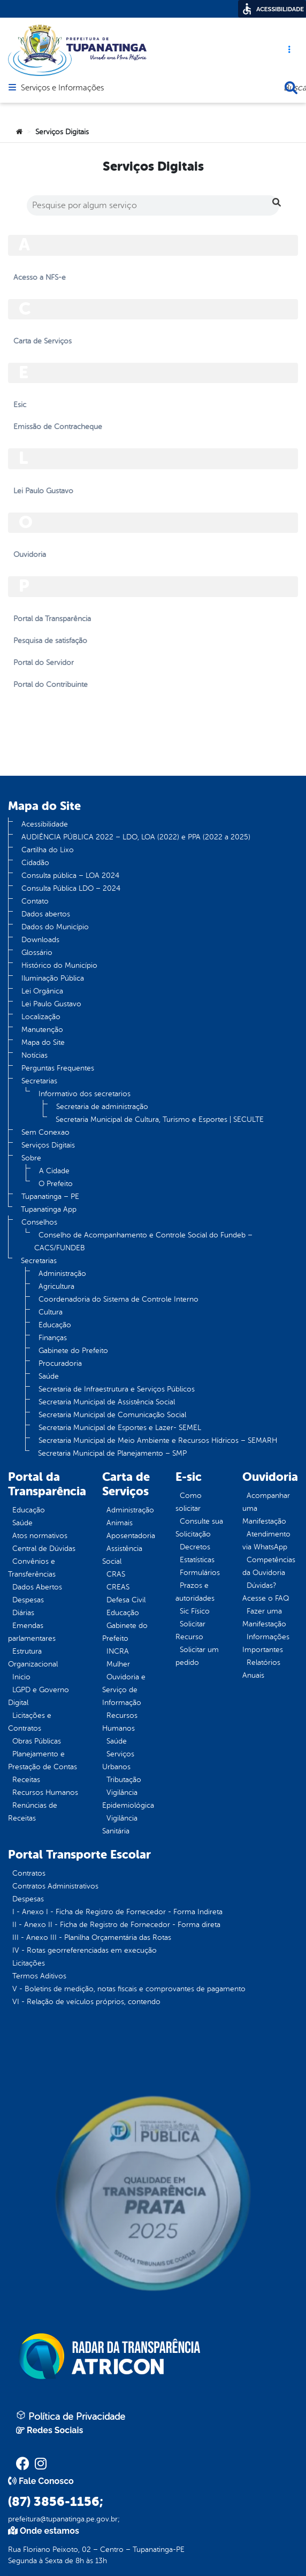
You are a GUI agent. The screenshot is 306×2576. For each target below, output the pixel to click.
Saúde (49, 1376)
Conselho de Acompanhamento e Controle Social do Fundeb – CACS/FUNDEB (143, 1241)
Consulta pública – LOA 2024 (70, 876)
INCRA (117, 1651)
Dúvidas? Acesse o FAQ (265, 1591)
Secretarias (39, 1081)
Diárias (23, 1613)
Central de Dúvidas (43, 1549)
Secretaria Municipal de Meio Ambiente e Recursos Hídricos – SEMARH (158, 1440)
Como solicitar (188, 1502)
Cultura (51, 1312)
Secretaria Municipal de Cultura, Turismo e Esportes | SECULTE (160, 1119)
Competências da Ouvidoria (268, 1566)
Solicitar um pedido (197, 1656)
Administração (62, 1274)
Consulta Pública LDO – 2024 (70, 888)
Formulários (200, 1573)
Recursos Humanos (45, 1792)
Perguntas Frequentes (57, 1068)
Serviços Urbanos (118, 1760)
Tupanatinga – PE (50, 1197)
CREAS (117, 1587)
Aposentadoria (130, 1536)
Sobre (31, 1158)
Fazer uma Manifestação (264, 1617)
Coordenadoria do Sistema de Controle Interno (118, 1299)
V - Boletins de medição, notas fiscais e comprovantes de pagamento (129, 1989)
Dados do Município (55, 927)
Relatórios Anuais (261, 1668)
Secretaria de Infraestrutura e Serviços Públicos (117, 1389)
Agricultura (56, 1286)
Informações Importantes (265, 1643)
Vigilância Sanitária (119, 1824)
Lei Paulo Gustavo (51, 1004)
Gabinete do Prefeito (73, 1351)
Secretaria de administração (102, 1107)
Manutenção (42, 1030)
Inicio (21, 1677)
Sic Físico (195, 1611)
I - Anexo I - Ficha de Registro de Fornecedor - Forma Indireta (117, 1912)
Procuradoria (60, 1363)
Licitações (28, 1963)
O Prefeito (56, 1184)
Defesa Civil (126, 1600)
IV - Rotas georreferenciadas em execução (84, 1950)
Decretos (195, 1547)
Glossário (36, 953)
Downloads (40, 940)
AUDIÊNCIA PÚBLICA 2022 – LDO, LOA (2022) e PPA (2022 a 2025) (135, 837)
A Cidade (54, 1171)
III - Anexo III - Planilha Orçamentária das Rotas (91, 1937)
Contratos (28, 1873)
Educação (55, 1325)
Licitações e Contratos (29, 1721)
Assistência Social (122, 1555)
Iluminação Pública (52, 978)
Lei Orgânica (42, 991)
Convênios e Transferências (32, 1567)
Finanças (53, 1338)
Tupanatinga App (48, 1209)
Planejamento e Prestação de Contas (42, 1760)
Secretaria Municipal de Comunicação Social (112, 1415)
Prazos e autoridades (195, 1591)
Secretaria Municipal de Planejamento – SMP (112, 1453)
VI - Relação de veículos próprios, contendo (86, 2002)
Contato (35, 901)
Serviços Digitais (48, 1145)
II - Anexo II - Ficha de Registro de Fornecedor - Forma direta (116, 1925)
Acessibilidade (44, 824)
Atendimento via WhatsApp (266, 1540)
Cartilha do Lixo (47, 850)
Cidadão (35, 863)
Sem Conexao (45, 1132)
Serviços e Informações (62, 88)
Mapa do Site (43, 1042)
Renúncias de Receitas (32, 1811)
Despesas (28, 1600)
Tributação (123, 1780)
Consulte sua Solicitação (199, 1527)
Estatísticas (197, 1560)
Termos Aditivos (39, 1976)
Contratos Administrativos (55, 1886)
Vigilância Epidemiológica (128, 1798)
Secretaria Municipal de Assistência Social (107, 1402)
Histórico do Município (59, 965)
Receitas (26, 1780)
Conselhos (39, 1222)
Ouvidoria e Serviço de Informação (124, 1690)
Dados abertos (45, 914)
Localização (40, 1017)
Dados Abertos (37, 1587)
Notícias (34, 1055)
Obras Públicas (36, 1741)
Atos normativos (39, 1536)
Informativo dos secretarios (85, 1094)
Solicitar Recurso (190, 1630)
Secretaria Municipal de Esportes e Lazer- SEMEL (120, 1428)
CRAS (115, 1574)
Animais (119, 1523)
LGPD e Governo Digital (38, 1696)
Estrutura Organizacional (33, 1657)
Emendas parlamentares (32, 1632)
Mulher (118, 1664)
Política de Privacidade (70, 2416)
